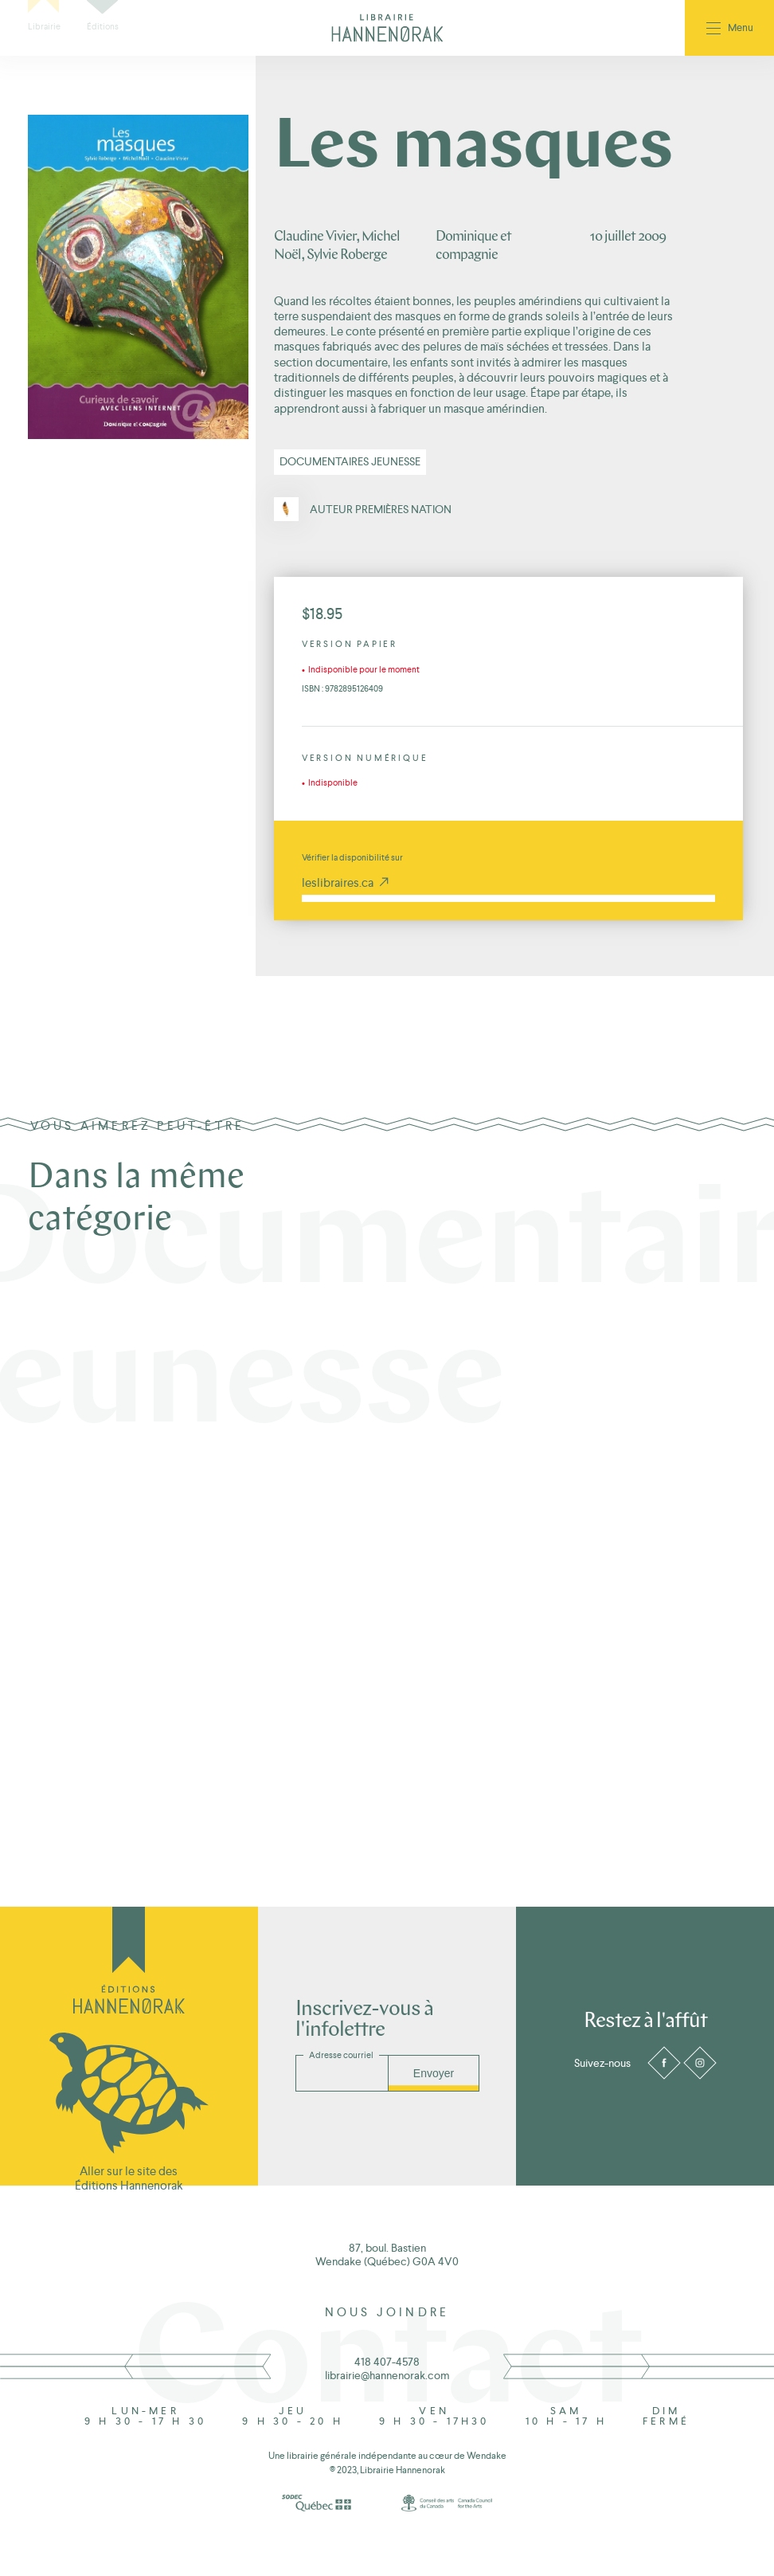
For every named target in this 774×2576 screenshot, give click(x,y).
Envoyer (433, 2073)
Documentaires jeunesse (350, 461)
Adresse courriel (341, 2055)
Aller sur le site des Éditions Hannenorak (129, 2178)
